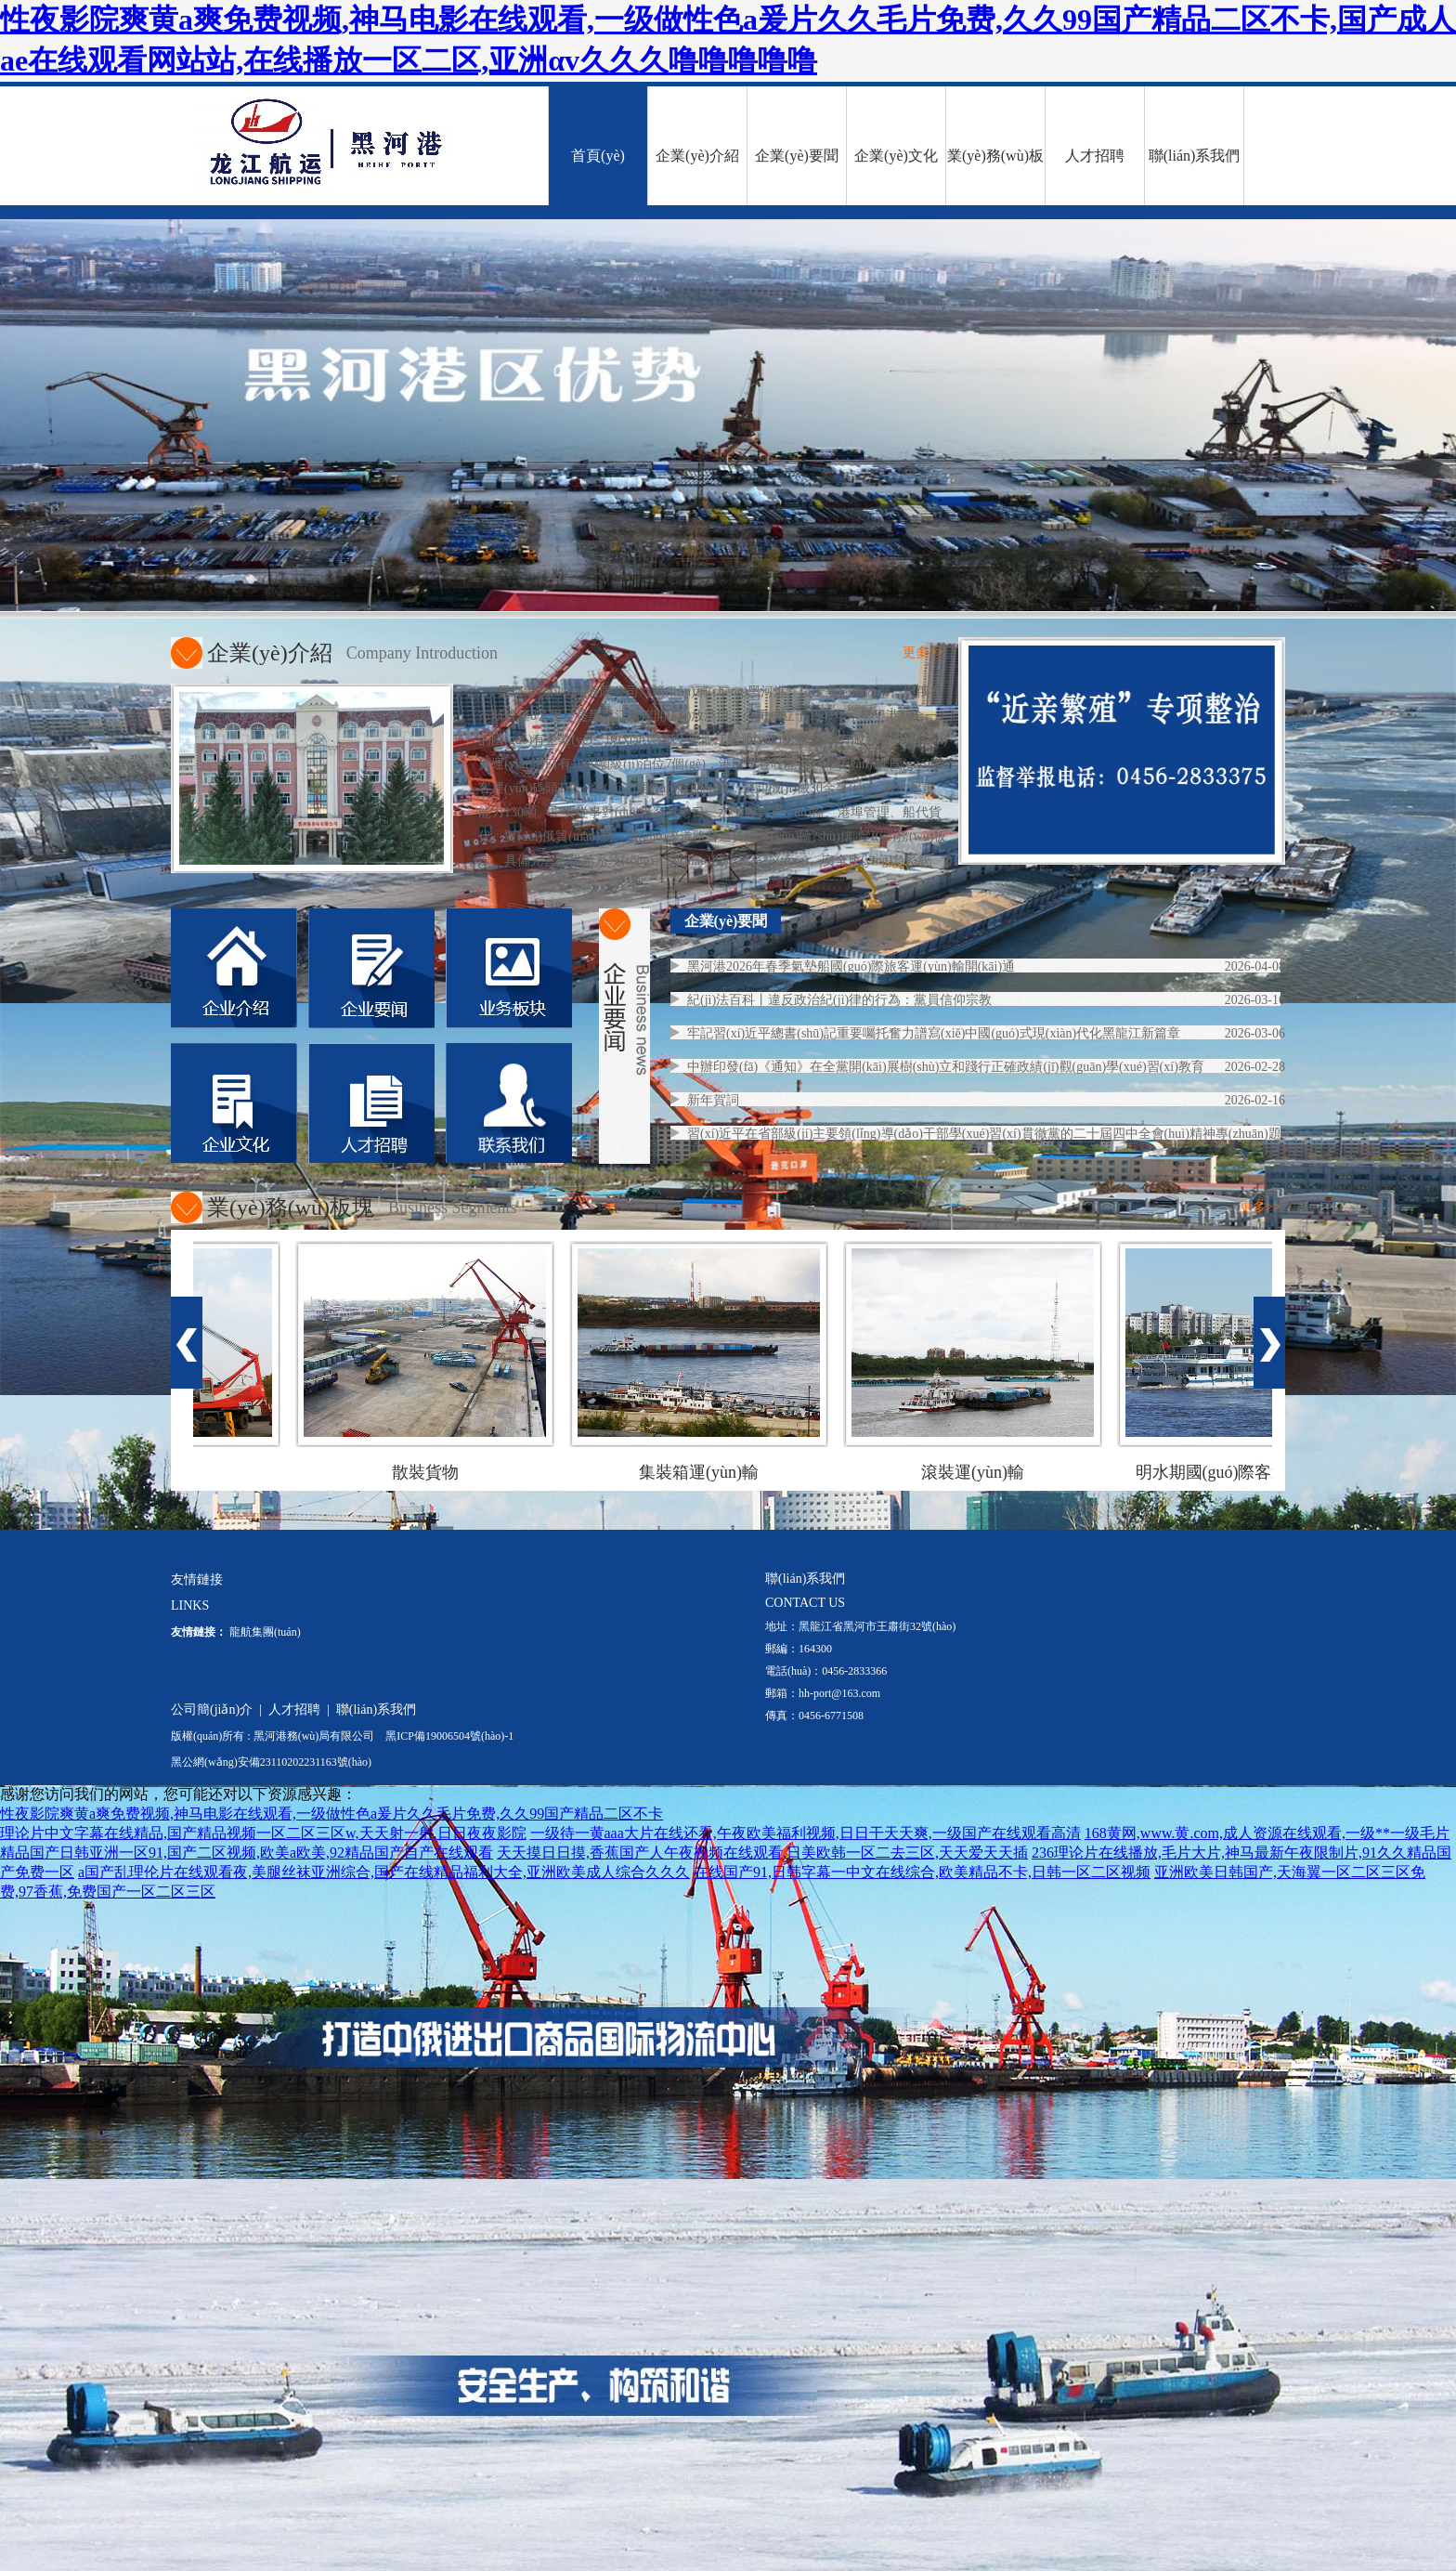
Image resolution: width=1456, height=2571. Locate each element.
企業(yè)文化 (896, 155)
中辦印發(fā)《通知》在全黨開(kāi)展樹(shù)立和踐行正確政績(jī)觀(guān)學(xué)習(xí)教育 (945, 1067)
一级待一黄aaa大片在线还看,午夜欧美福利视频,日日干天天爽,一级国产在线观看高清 (805, 1833)
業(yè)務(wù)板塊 (995, 176)
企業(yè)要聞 (796, 155)
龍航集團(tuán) (265, 1631)
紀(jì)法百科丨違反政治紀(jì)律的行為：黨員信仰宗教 (839, 1000)
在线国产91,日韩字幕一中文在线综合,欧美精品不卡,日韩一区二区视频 (922, 1872)
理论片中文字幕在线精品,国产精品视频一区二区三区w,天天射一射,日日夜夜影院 (263, 1833)
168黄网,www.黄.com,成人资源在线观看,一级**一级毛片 (1267, 1833)
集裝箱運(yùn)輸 (704, 1472)
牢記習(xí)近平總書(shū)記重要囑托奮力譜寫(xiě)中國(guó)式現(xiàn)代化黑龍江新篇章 (933, 1033)
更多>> (923, 652)
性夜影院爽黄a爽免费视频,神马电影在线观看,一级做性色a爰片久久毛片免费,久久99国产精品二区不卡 (331, 1813)
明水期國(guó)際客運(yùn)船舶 (1252, 1472)
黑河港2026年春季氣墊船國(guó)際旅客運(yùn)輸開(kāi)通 (851, 966)
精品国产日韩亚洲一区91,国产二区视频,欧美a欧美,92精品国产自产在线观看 (246, 1852)
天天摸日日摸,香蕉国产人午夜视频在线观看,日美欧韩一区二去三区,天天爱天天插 (762, 1852)
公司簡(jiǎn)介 (212, 1709)
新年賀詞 (713, 1100)
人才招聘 (1094, 155)
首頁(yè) (598, 155)
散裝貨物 (430, 1472)
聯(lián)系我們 (1195, 155)
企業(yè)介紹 (697, 155)
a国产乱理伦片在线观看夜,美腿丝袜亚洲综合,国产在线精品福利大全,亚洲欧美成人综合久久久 (384, 1872)
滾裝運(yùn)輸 (978, 1472)
